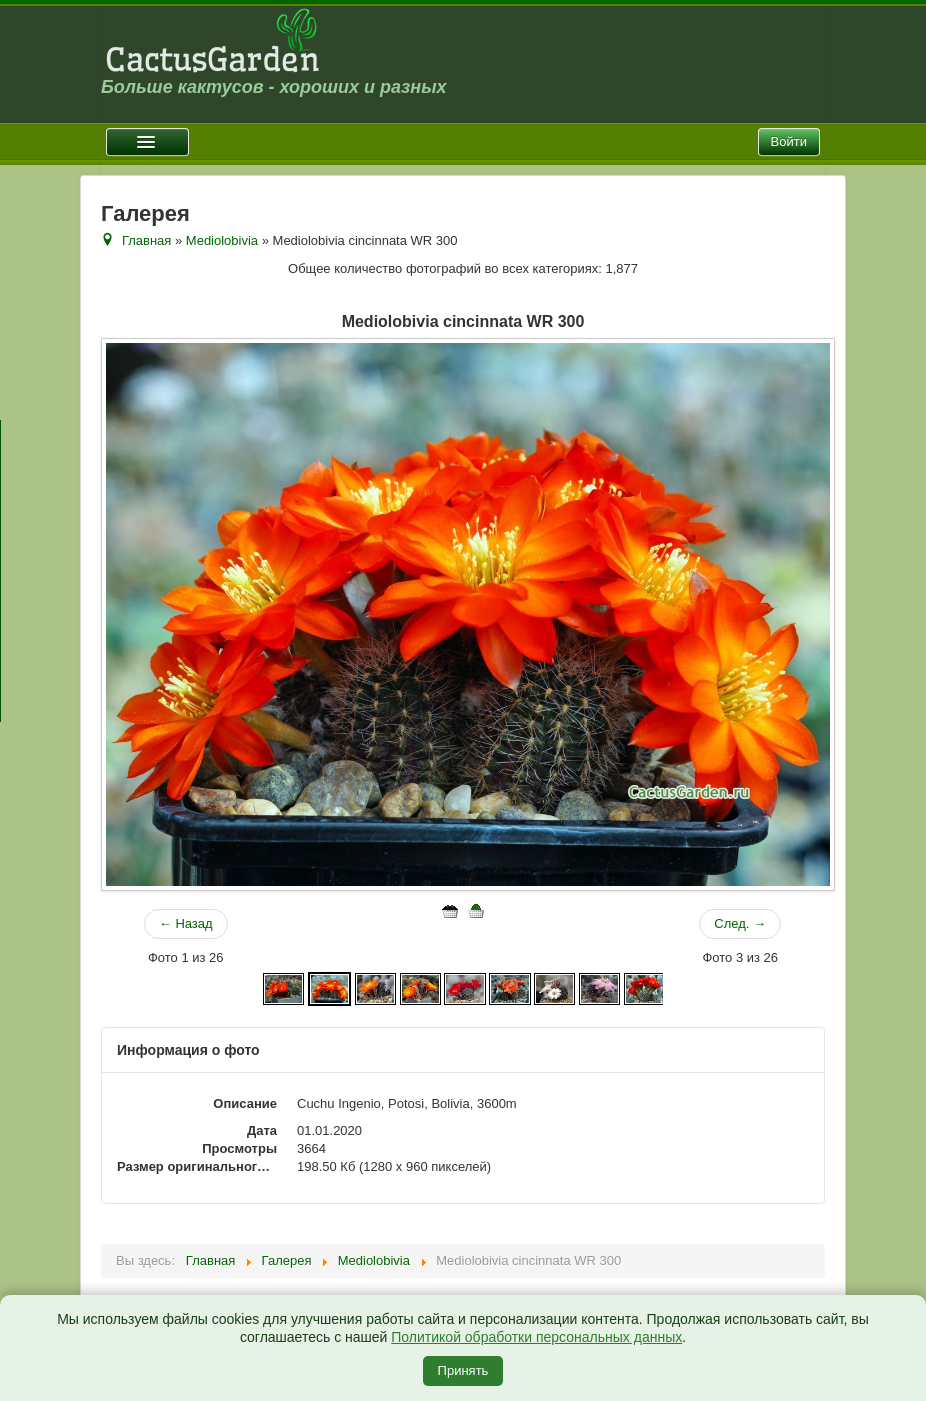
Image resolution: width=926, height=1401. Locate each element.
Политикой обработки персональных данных (536, 1337)
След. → (740, 923)
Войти (789, 141)
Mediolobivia (222, 240)
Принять (463, 1370)
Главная (146, 240)
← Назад (186, 923)
